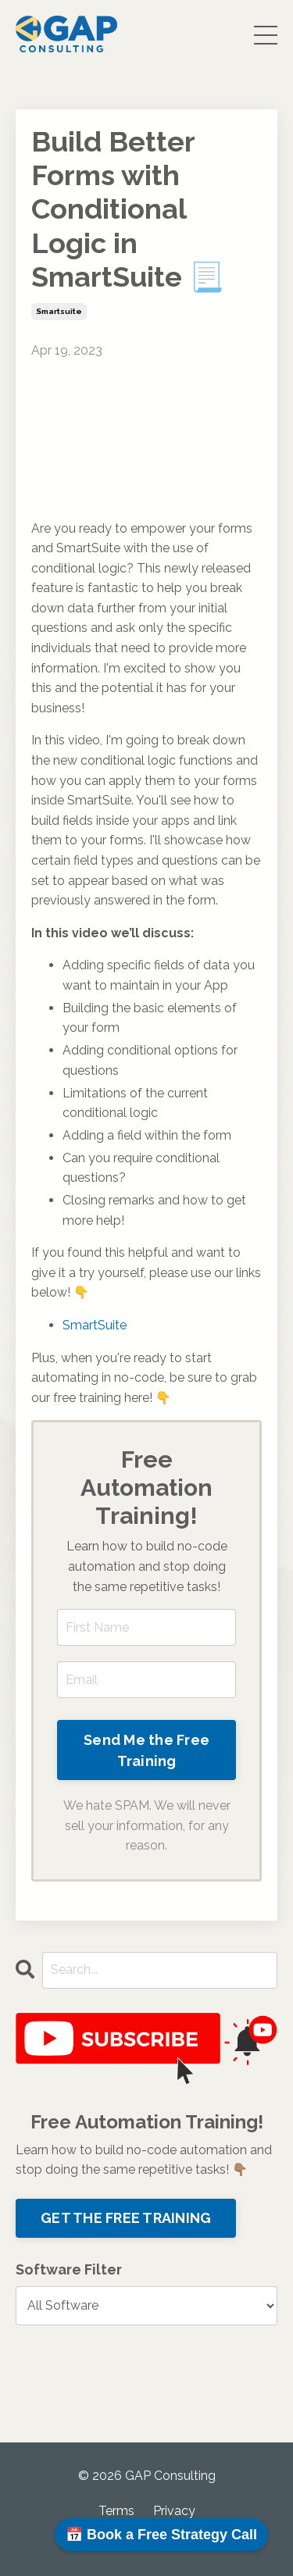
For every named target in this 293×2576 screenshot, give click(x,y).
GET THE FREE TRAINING (126, 2218)
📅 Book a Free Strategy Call (161, 2534)
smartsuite (59, 311)
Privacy (174, 2510)
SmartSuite (95, 1325)
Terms (116, 2510)
